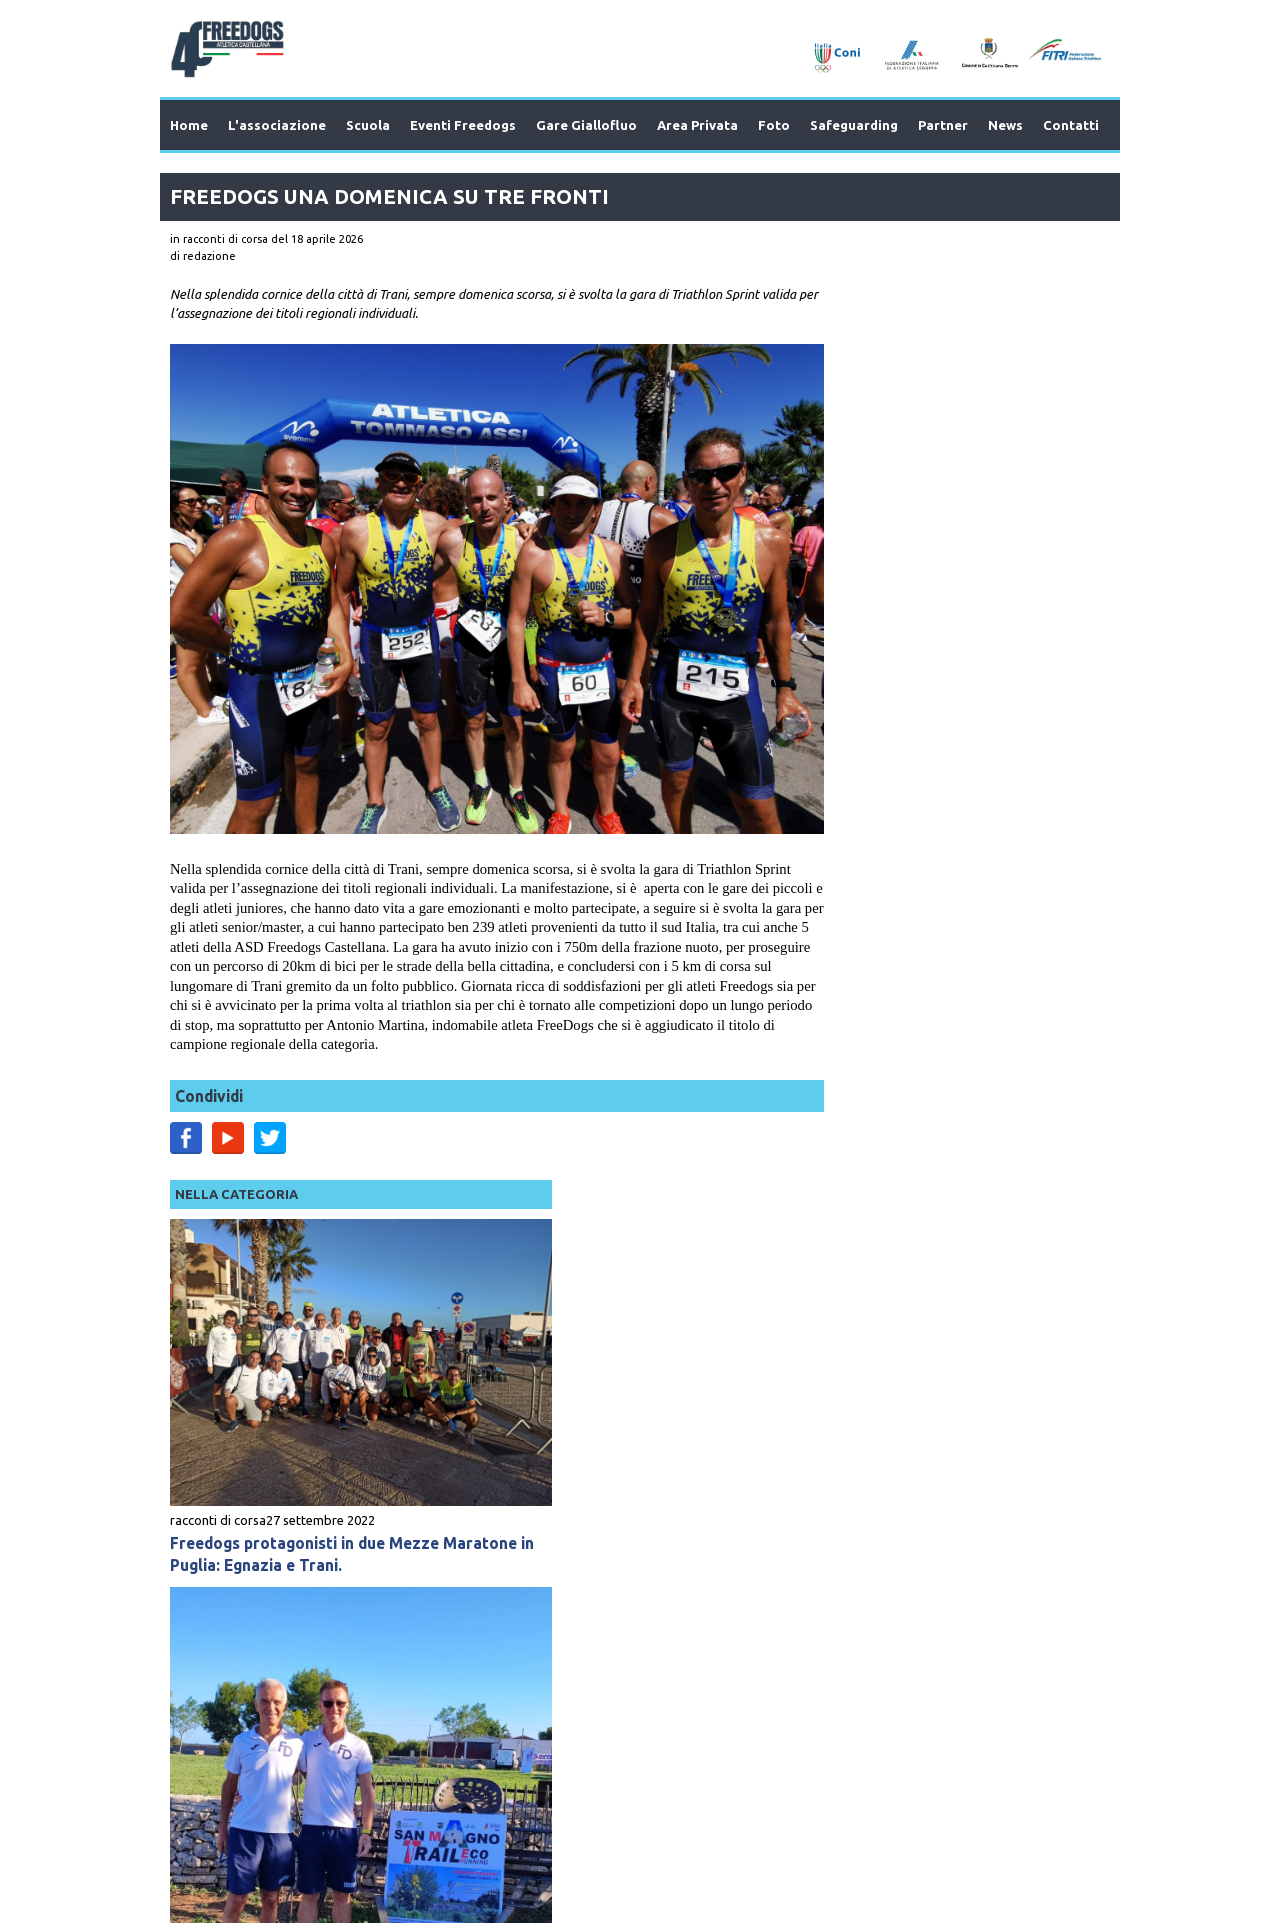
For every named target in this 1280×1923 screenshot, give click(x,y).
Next (1059, 1539)
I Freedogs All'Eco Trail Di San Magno (940, 1033)
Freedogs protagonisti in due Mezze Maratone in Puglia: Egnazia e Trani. (937, 563)
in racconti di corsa (219, 239)
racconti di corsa (844, 530)
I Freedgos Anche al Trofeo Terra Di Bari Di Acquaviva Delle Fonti (935, 1309)
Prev (221, 1539)
